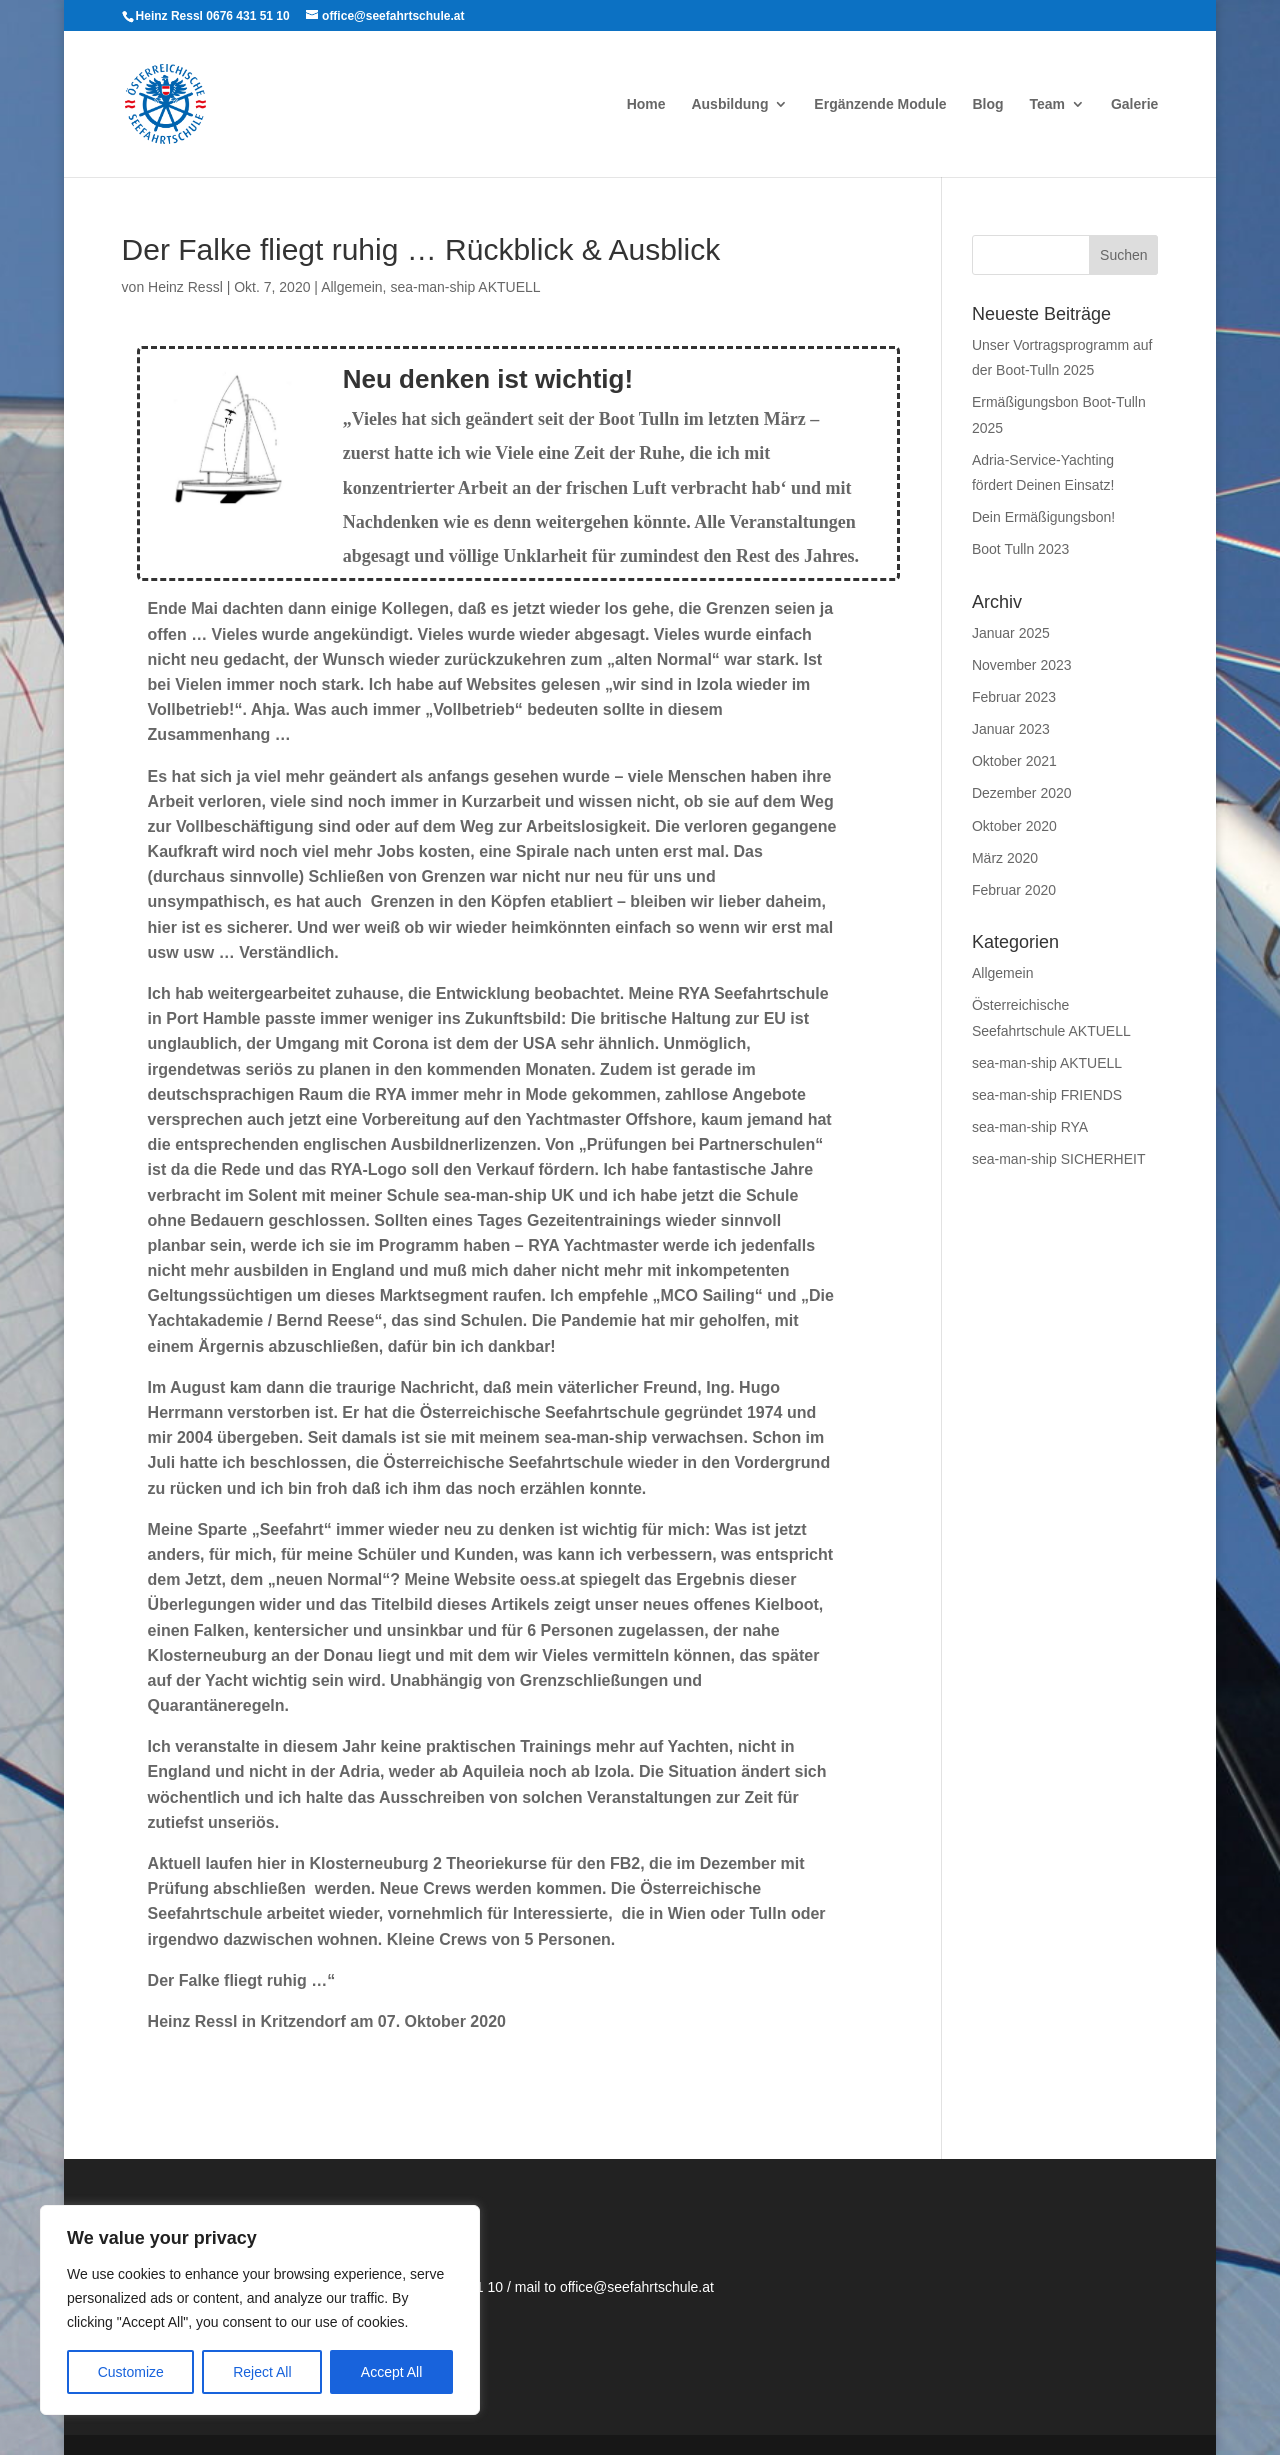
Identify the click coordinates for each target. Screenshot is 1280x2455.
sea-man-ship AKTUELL (465, 287)
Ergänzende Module (880, 104)
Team (1047, 104)
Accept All (391, 2372)
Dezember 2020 (1022, 793)
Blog (987, 104)
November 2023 (1022, 665)
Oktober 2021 (1014, 761)
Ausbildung (729, 104)
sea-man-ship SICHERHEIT (1059, 1159)
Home (646, 104)
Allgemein (351, 287)
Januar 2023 (1011, 729)
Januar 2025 (1011, 633)
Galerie (1134, 104)
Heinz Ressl (185, 287)
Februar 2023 (1014, 697)
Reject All (262, 2372)
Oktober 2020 (1014, 826)
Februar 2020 (1014, 890)
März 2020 (1005, 858)
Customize (131, 2372)
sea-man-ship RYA (1030, 1127)
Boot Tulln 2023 (1020, 549)
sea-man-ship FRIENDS (1047, 1095)
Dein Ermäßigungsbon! (1043, 517)
